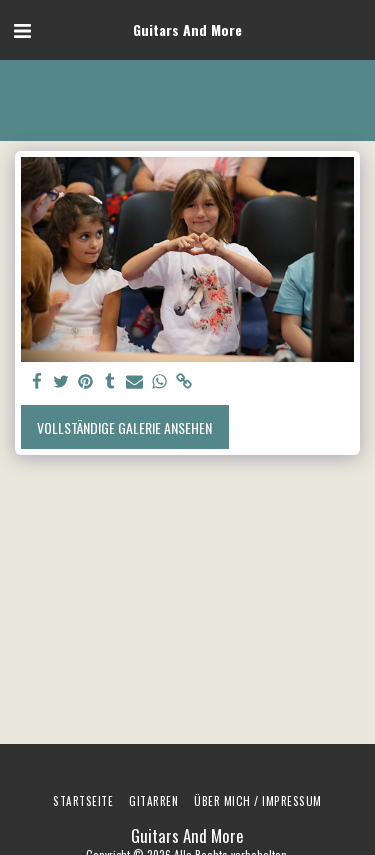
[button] (22, 29)
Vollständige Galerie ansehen (124, 427)
